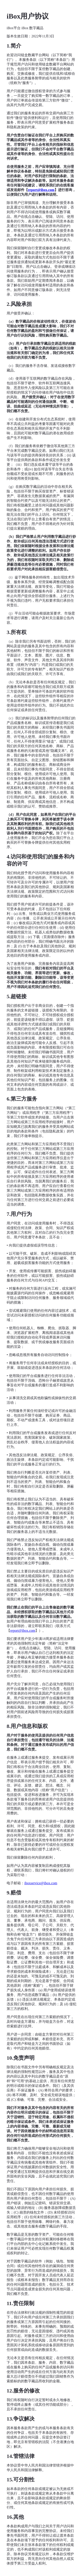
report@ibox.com (41, 190)
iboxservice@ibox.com (40, 1883)
